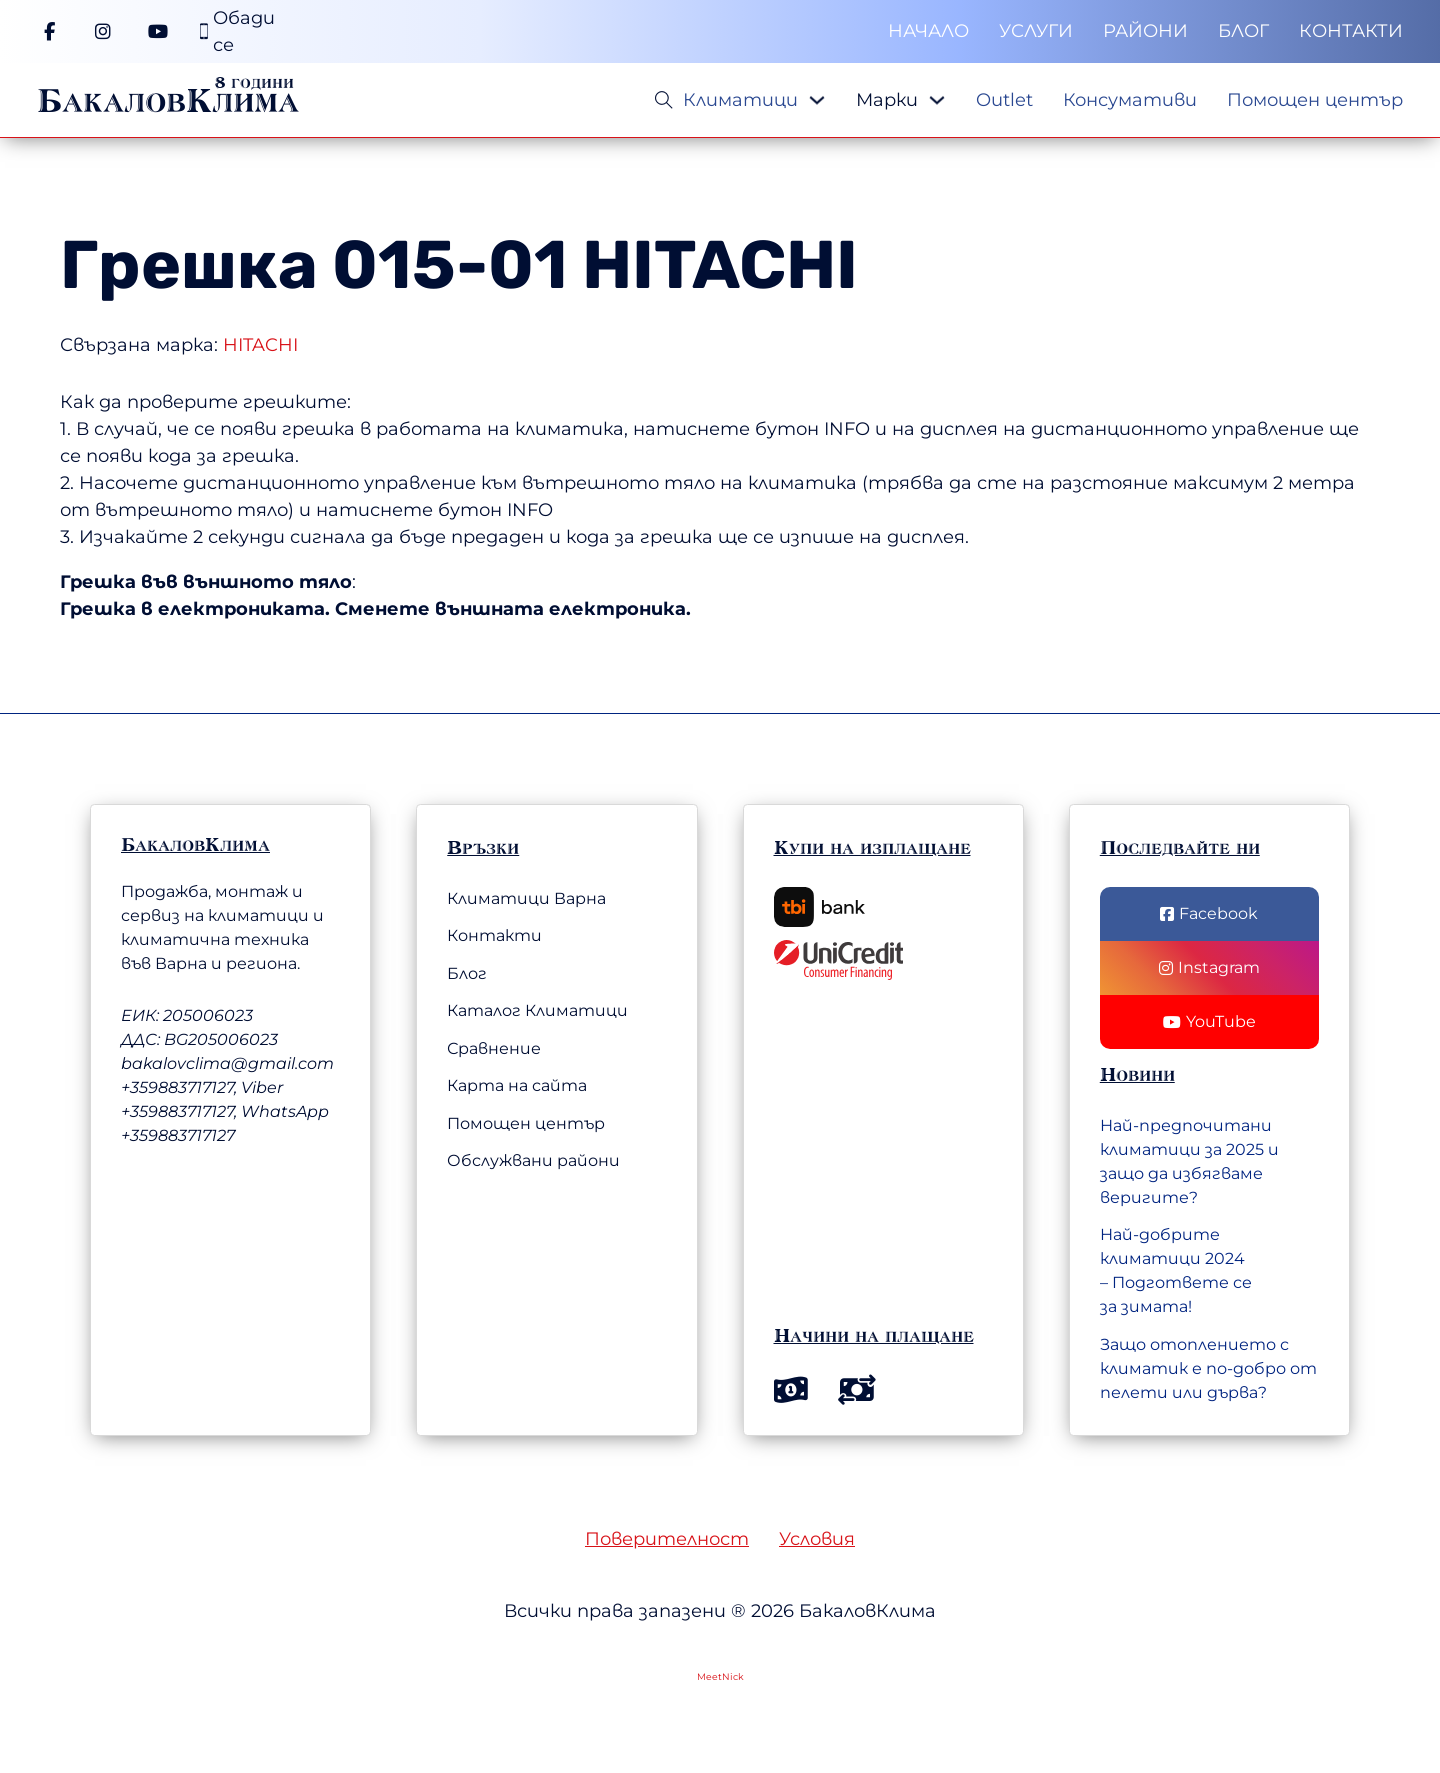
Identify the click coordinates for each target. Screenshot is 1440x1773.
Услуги (1036, 31)
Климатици (740, 100)
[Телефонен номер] (237, 32)
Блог (1243, 31)
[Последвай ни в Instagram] (1209, 968)
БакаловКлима (168, 100)
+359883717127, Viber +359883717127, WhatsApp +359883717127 (225, 1111)
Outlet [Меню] (1004, 100)
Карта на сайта (517, 1085)
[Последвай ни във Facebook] (1209, 914)
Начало (928, 31)
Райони (1145, 31)
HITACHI (720, 265)
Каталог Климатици (537, 1010)
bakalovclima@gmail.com (227, 1063)
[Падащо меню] (817, 100)
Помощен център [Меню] (1315, 100)
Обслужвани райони (533, 1160)
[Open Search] (664, 100)
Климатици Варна (526, 898)
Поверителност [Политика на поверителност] (667, 1539)
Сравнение (494, 1048)
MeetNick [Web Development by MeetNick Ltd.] (720, 1676)
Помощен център (526, 1123)
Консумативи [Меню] (1130, 100)
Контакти (1351, 31)
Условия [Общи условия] (817, 1539)
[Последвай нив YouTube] (1209, 1022)
